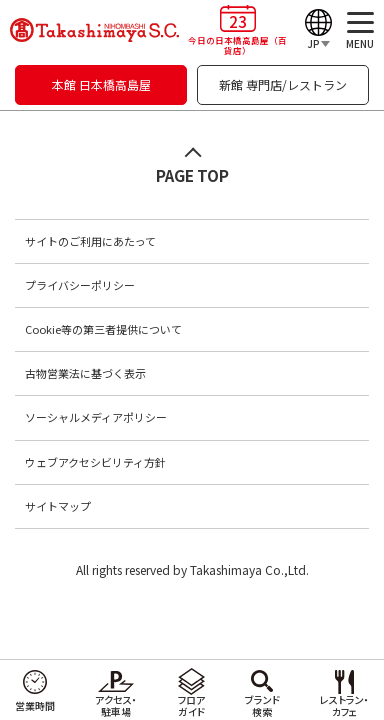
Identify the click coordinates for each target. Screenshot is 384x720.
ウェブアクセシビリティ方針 (95, 462)
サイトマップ (58, 506)
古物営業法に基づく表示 (85, 373)
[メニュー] (360, 30)
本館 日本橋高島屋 (101, 84)
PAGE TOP (192, 175)
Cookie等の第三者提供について (103, 329)
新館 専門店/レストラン (283, 84)
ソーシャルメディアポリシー (96, 417)
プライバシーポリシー (80, 285)
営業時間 (35, 705)
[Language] (318, 30)
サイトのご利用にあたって (90, 241)
